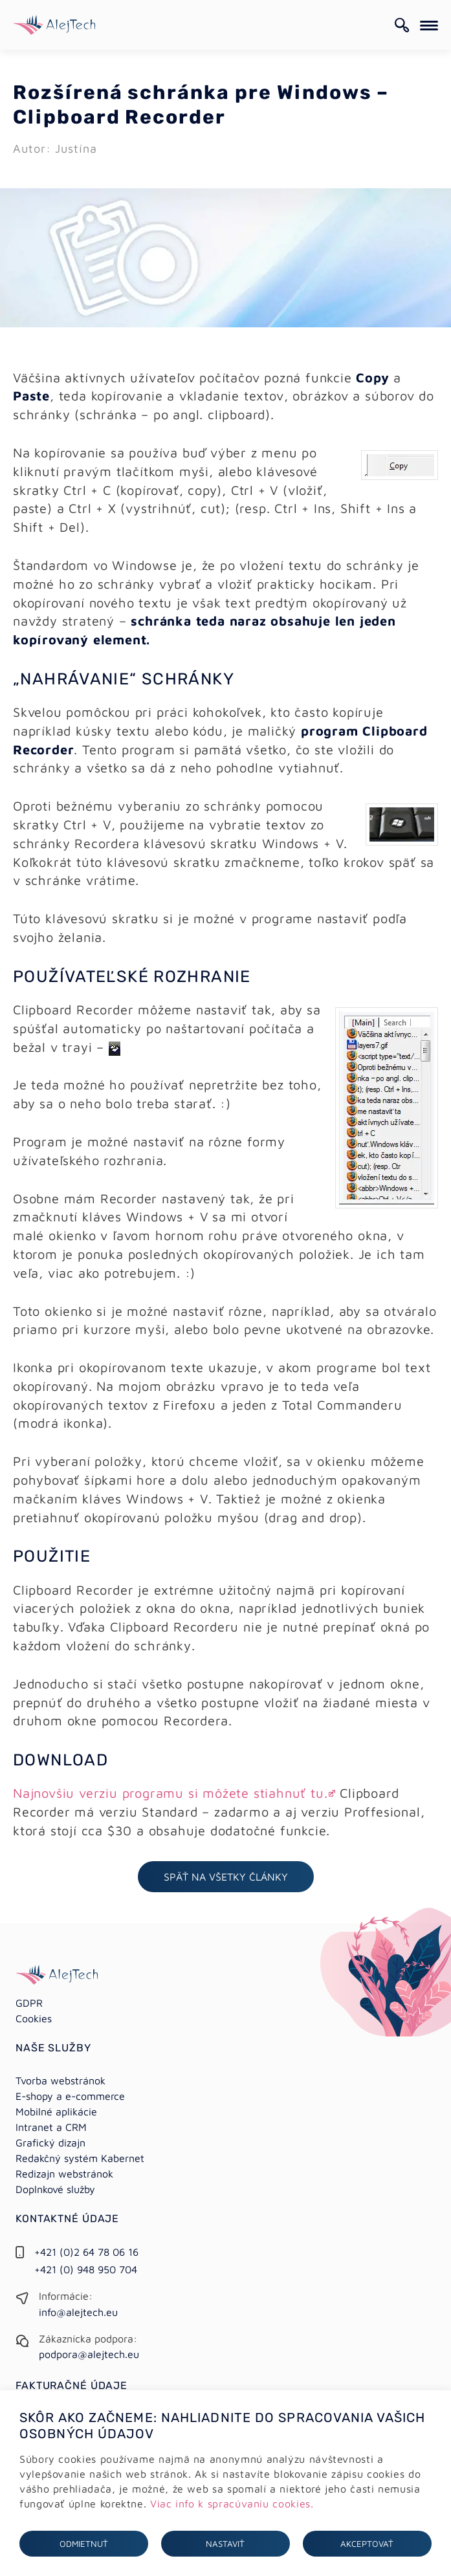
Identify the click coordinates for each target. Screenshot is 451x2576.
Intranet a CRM (51, 2127)
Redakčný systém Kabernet (80, 2158)
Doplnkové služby (55, 2189)
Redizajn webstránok (64, 2173)
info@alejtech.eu (78, 2312)
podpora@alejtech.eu (89, 2354)
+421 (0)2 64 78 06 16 (86, 2252)
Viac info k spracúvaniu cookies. (231, 2503)
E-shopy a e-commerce (70, 2096)
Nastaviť (225, 2543)
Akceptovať (366, 2543)
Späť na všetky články (226, 1877)
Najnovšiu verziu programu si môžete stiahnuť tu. (170, 1792)
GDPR (29, 2003)
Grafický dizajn (50, 2142)
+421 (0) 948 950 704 (85, 2269)
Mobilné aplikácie (56, 2111)
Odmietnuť (84, 2543)
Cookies (34, 2018)
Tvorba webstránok (60, 2080)
